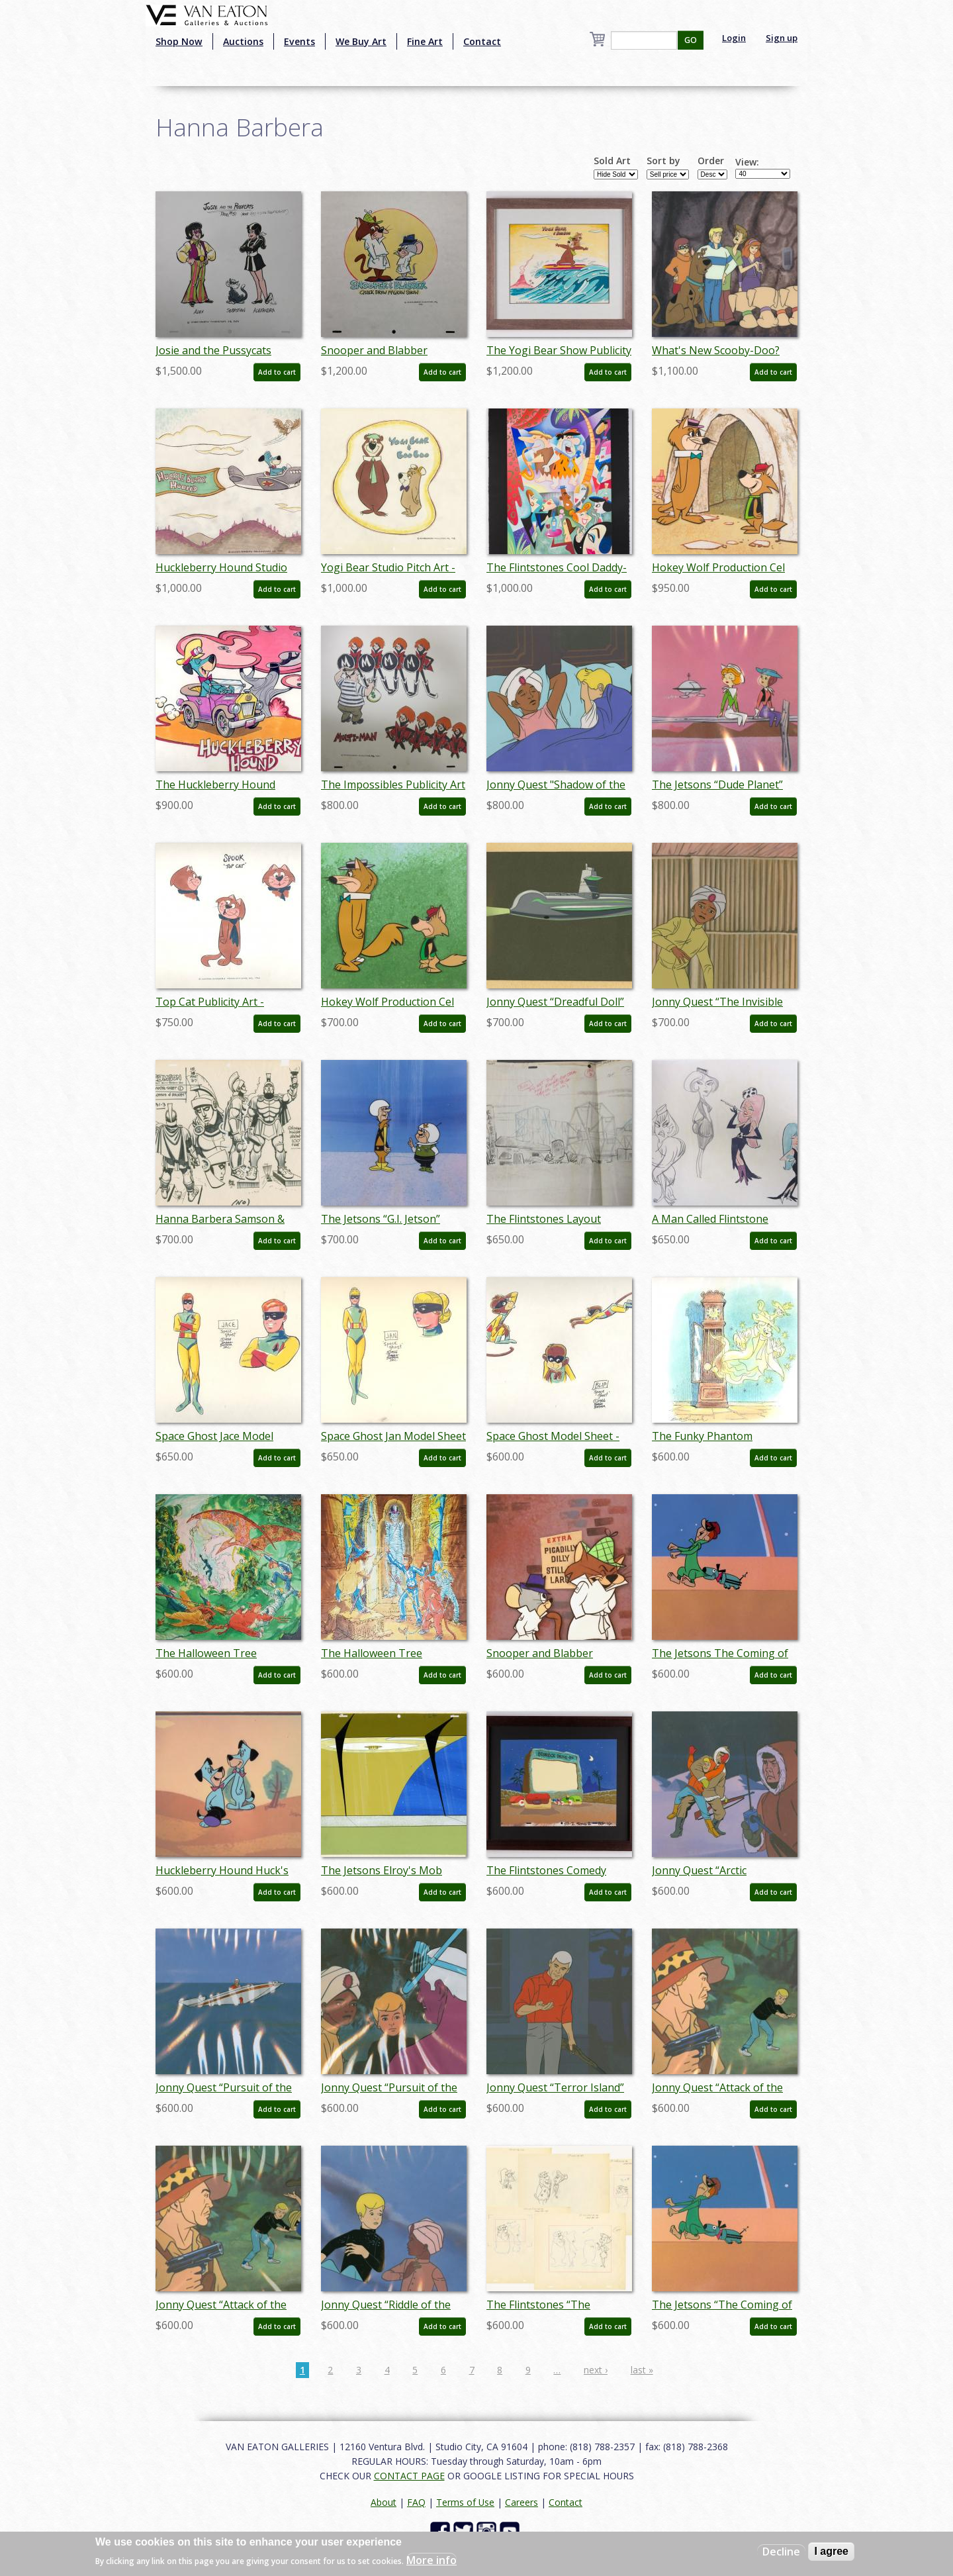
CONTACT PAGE (409, 2475)
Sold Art (612, 161)
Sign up (781, 38)
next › (596, 2369)
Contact (482, 41)
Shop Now (179, 41)
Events (299, 41)
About (383, 2502)
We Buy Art (361, 41)
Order (711, 161)
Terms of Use (465, 2502)
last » (642, 2369)
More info (431, 2560)
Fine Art (425, 41)
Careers (521, 2502)
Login (734, 38)
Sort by (663, 161)
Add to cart (277, 372)
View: (747, 162)
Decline (781, 2551)
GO (690, 40)
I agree (831, 2551)
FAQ (416, 2502)
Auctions (243, 41)
